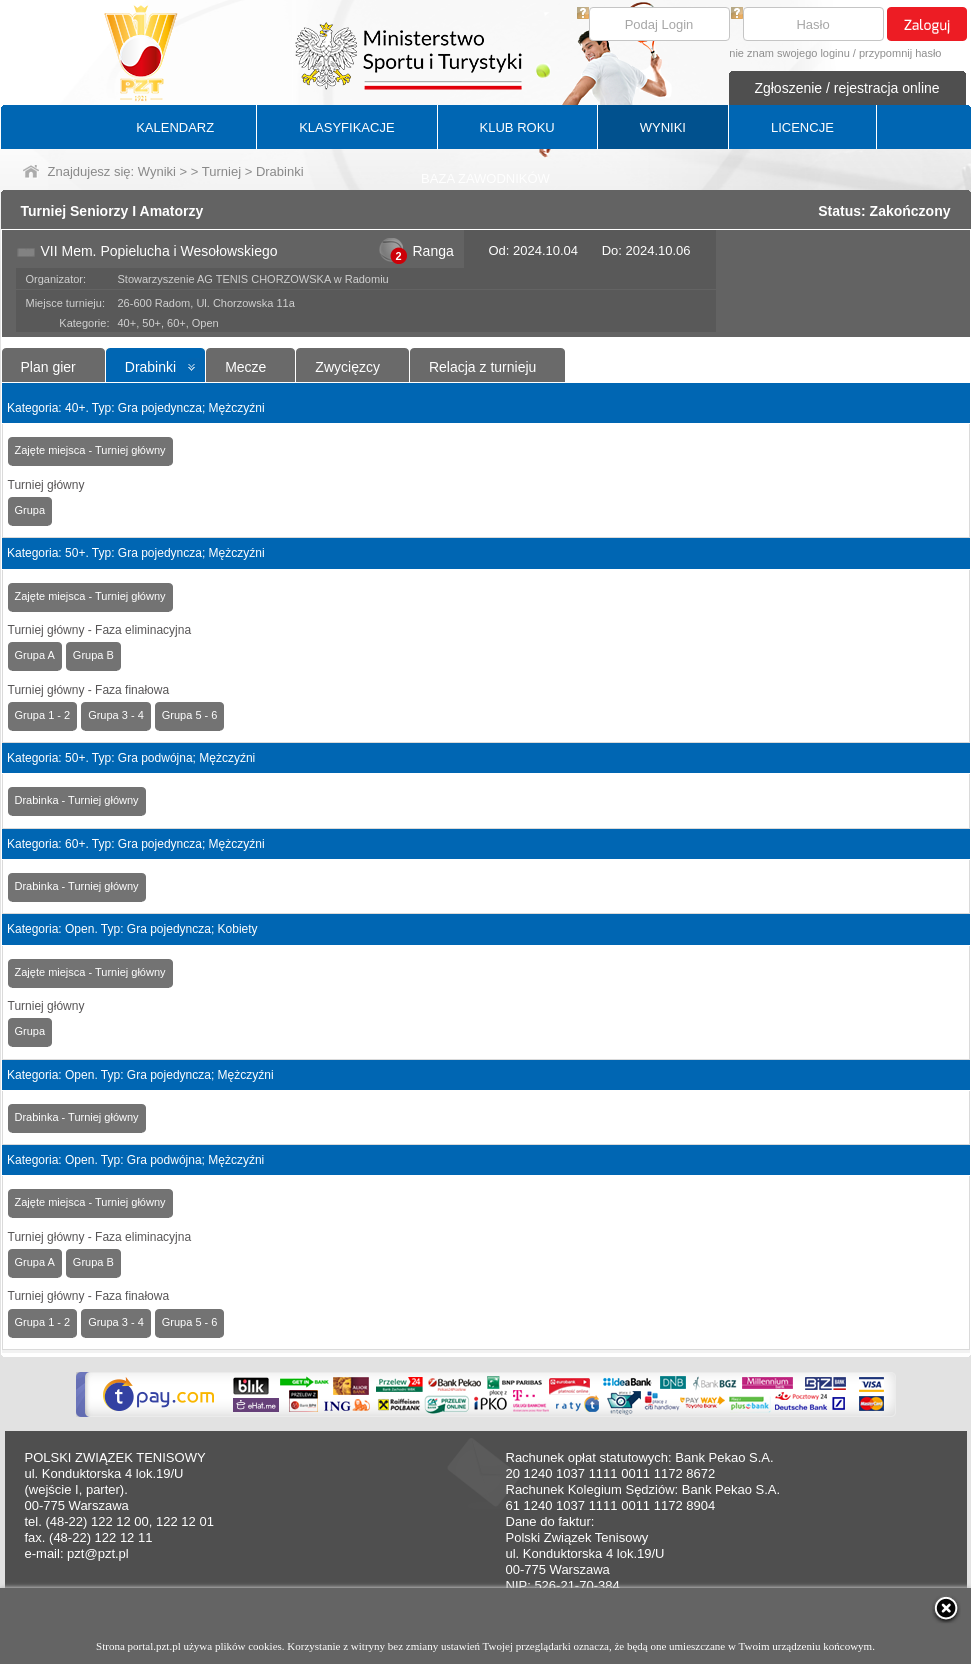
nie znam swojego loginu (789, 53)
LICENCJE (802, 127)
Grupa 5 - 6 (190, 715)
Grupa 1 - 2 (43, 715)
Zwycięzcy (347, 367)
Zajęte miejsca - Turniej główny (90, 450)
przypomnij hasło (900, 53)
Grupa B (93, 655)
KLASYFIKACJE (346, 127)
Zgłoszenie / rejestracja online (846, 88)
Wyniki (157, 171)
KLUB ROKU (517, 127)
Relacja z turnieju (482, 367)
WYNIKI (663, 127)
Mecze (245, 367)
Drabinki (150, 367)
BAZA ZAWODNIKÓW (485, 178)
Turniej (221, 171)
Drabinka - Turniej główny (77, 800)
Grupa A (35, 655)
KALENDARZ (175, 127)
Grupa (30, 510)
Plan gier (48, 367)
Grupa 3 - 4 (116, 715)
